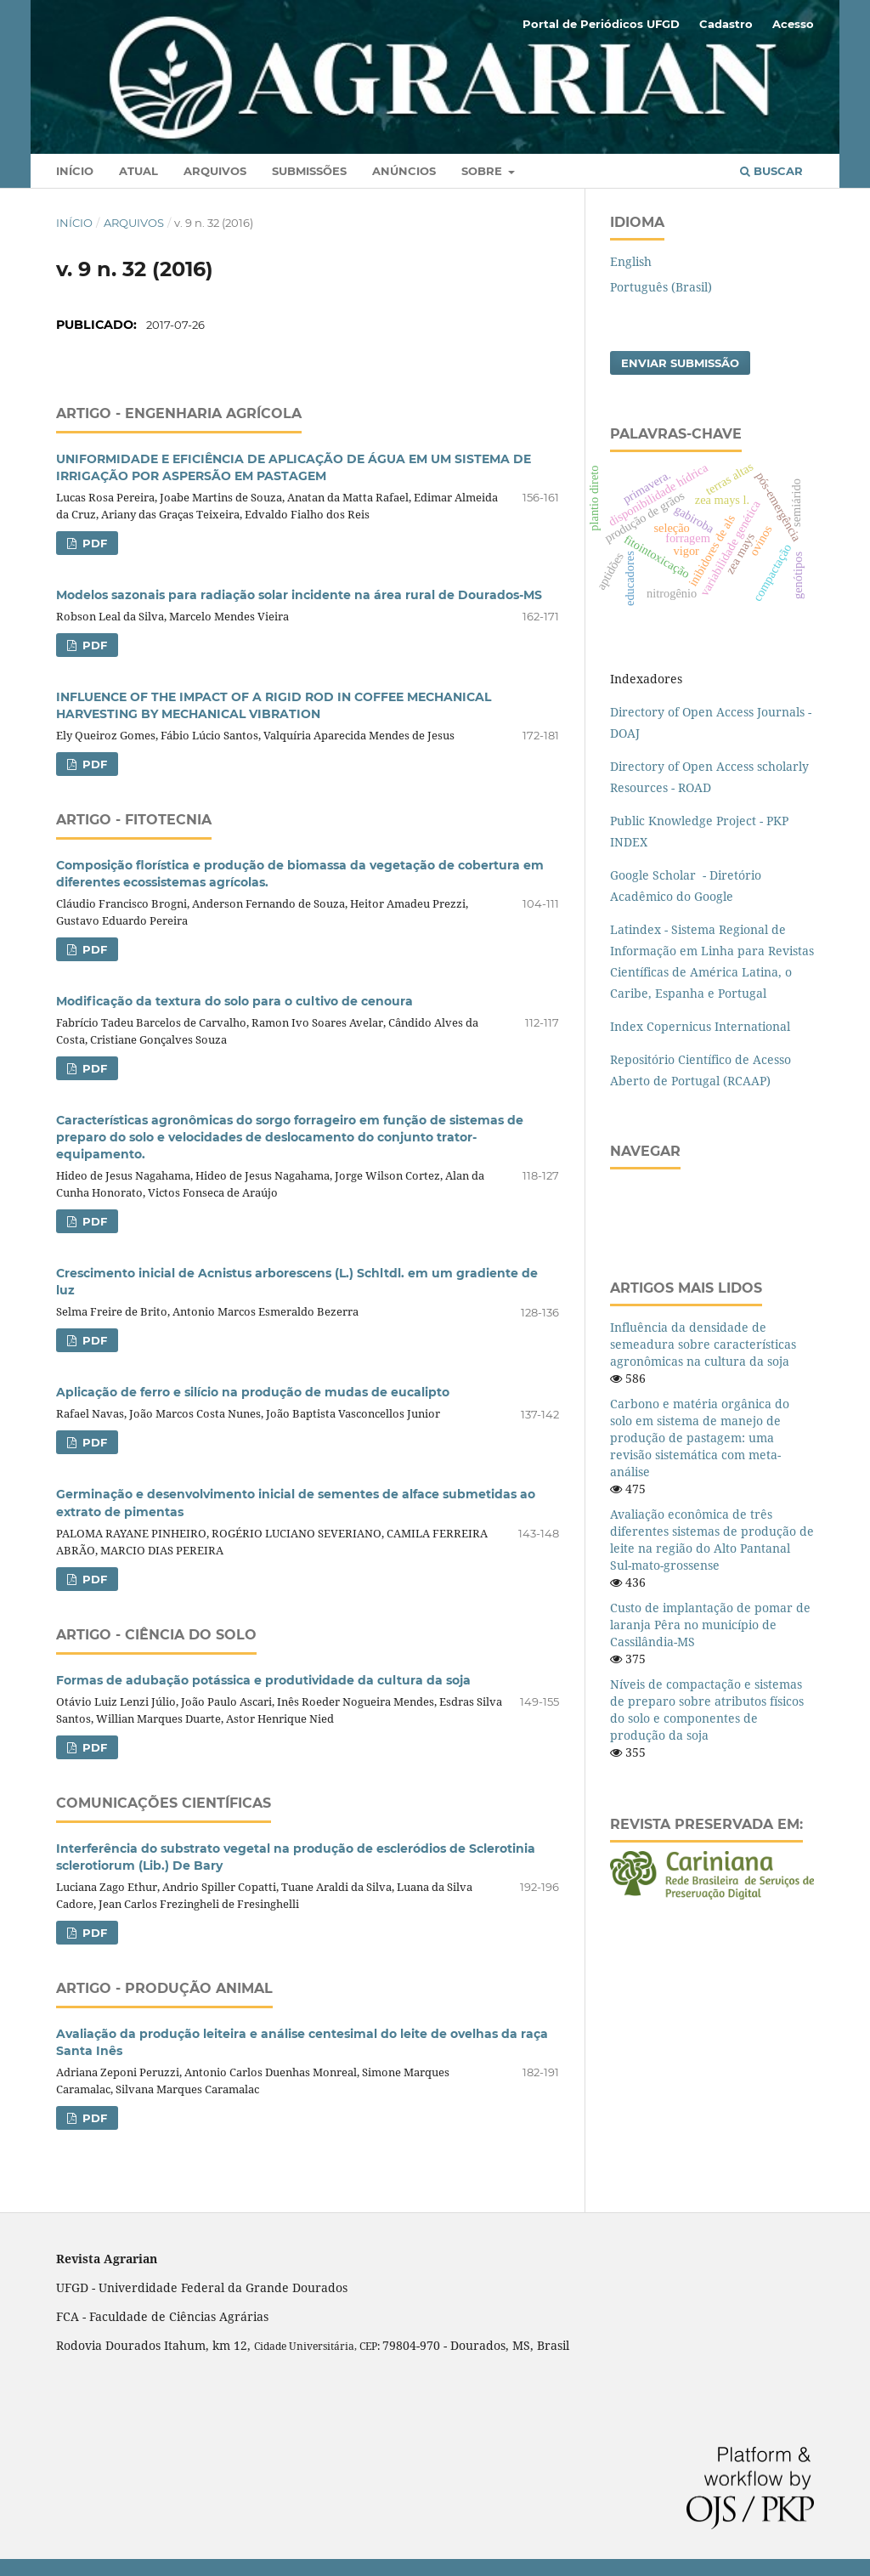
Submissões (309, 171)
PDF (93, 543)
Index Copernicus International (700, 1026)
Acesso (793, 24)
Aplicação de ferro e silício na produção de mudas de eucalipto (252, 1392)
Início (74, 171)
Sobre (483, 171)
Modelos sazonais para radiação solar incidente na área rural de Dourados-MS (299, 595)
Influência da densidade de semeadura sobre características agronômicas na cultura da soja (703, 1344)
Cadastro (726, 24)
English (631, 261)
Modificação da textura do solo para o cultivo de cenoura (234, 1001)
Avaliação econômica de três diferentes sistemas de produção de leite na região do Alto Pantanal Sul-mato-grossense (712, 1539)
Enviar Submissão (680, 363)
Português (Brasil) (661, 287)
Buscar (771, 171)
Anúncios (404, 171)
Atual (138, 171)
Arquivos (215, 171)
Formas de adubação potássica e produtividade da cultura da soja (263, 1680)
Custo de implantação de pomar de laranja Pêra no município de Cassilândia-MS (710, 1624)
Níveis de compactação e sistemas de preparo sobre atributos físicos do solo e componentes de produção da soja (707, 1709)
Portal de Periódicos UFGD (601, 24)
